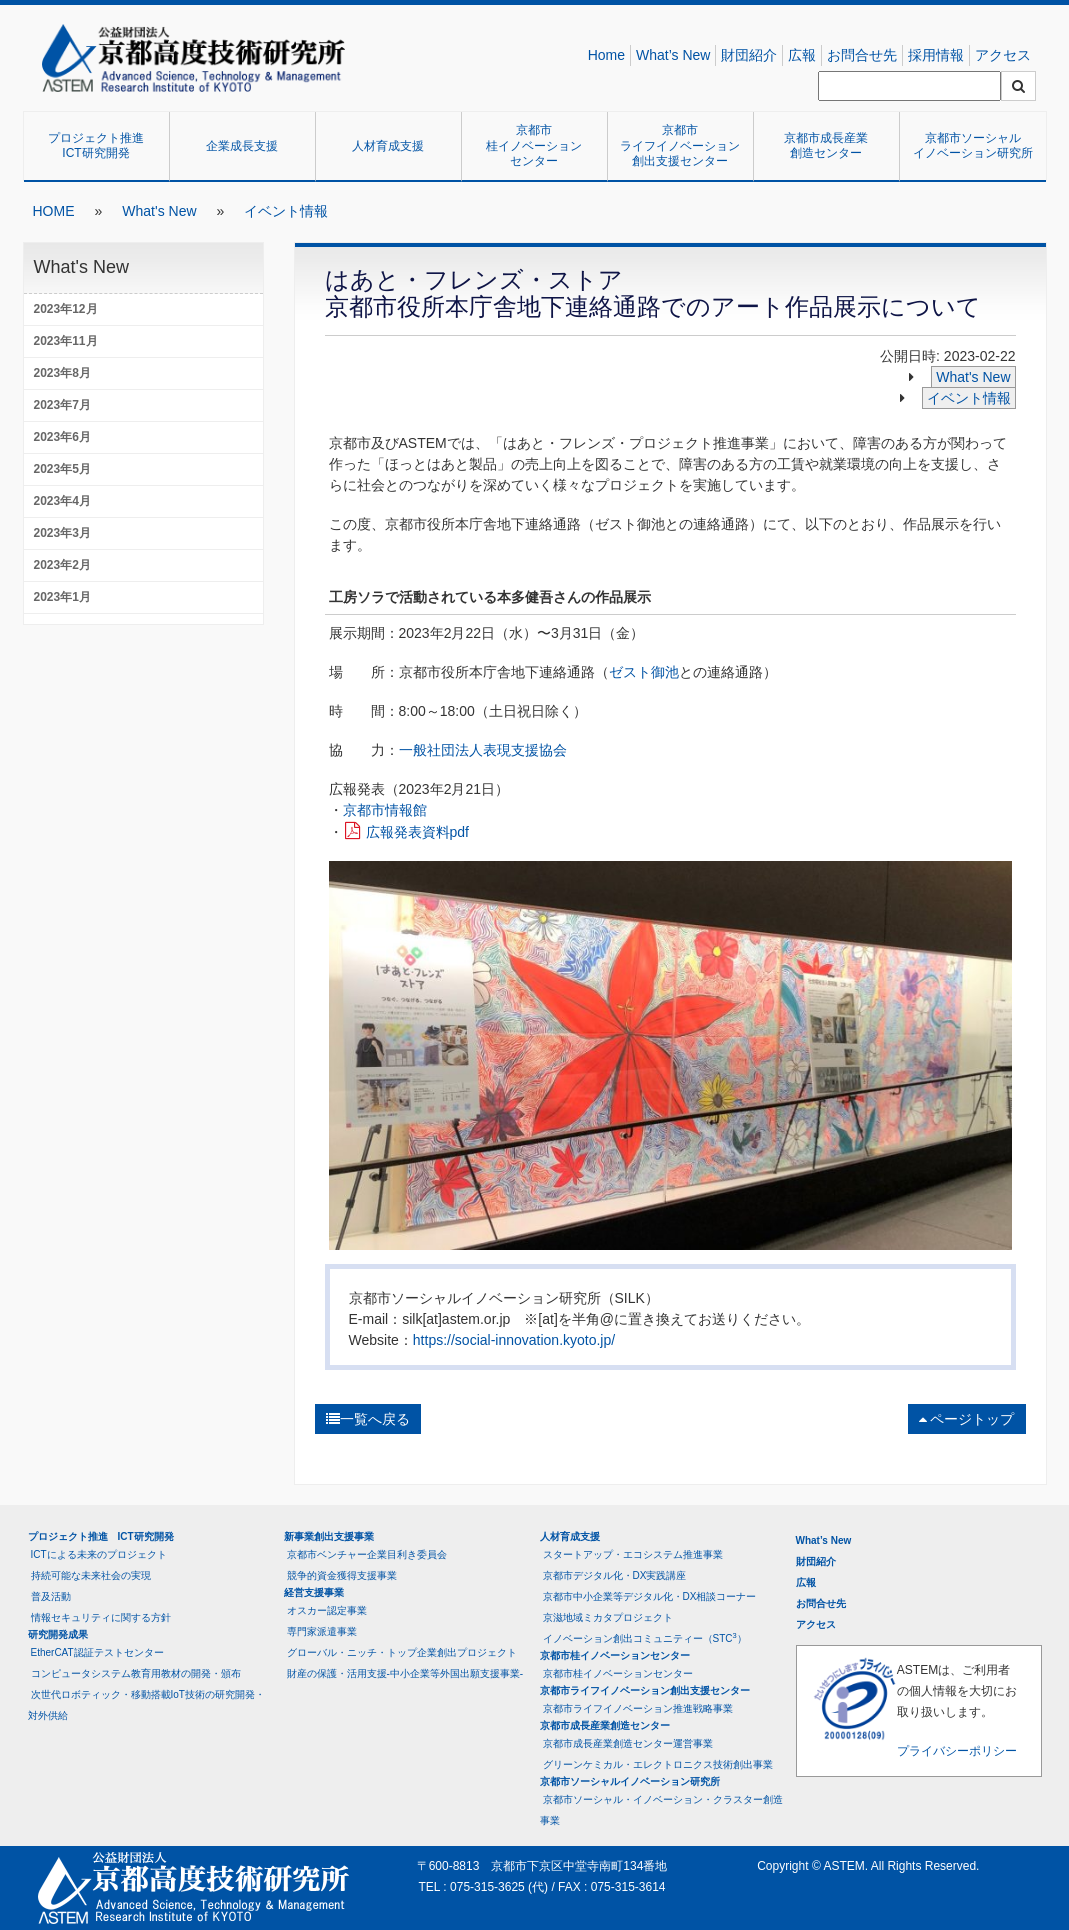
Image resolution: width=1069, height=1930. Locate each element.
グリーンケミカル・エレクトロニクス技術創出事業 (658, 1764)
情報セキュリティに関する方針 (101, 1617)
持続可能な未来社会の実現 (91, 1575)
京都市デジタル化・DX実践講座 (615, 1575)
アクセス (1003, 55)
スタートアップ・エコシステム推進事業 (633, 1554)
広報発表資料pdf (417, 832)
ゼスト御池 (644, 672)
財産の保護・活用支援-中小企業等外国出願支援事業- (405, 1673)
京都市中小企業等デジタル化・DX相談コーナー (650, 1596)
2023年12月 (66, 309)
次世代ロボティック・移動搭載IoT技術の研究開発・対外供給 (146, 1705)
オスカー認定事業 (327, 1610)
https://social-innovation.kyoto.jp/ (514, 1340)
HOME (54, 211)
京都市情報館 (385, 810)
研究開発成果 (58, 1634)
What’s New (673, 55)
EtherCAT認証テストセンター (97, 1652)
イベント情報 (286, 211)
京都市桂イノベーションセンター (534, 145)
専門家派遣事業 (322, 1631)
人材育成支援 (388, 146)
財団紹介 (749, 55)
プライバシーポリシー (957, 1751)
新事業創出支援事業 (329, 1536)
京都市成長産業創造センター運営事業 (628, 1743)
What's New (159, 211)
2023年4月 (62, 501)
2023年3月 (62, 533)
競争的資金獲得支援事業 (342, 1575)
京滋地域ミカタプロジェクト (608, 1617)
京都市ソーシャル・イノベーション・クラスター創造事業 (661, 1810)
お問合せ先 (862, 55)
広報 (802, 55)
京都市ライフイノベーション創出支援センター (680, 145)
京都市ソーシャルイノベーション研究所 (973, 146)
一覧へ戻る (368, 1419)
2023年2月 (62, 565)
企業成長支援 (242, 146)
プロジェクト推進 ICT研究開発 (102, 146)
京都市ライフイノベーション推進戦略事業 (638, 1708)
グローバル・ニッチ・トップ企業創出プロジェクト (402, 1652)
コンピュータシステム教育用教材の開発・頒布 (136, 1673)
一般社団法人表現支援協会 (483, 750)
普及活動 (51, 1596)
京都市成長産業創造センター (826, 146)
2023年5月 (62, 469)
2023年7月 (62, 405)
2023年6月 (62, 437)
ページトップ (967, 1419)
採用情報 (936, 55)
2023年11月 (66, 341)
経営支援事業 (314, 1592)
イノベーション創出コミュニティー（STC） (645, 1637)
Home (606, 55)
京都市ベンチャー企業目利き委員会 (367, 1554)
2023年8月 (62, 373)
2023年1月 (62, 597)
